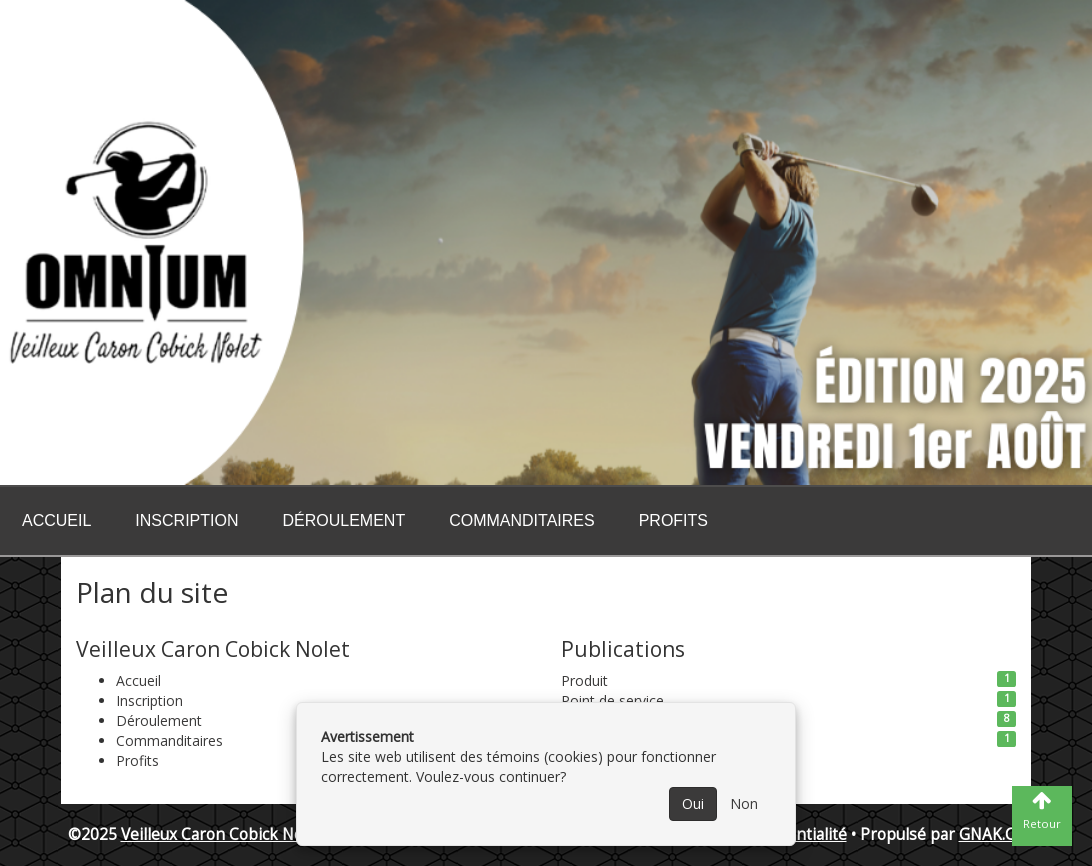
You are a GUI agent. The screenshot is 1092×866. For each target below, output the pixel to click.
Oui (693, 803)
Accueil (56, 520)
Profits (673, 520)
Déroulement (343, 520)
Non (744, 803)
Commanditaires (521, 520)
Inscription (186, 520)
